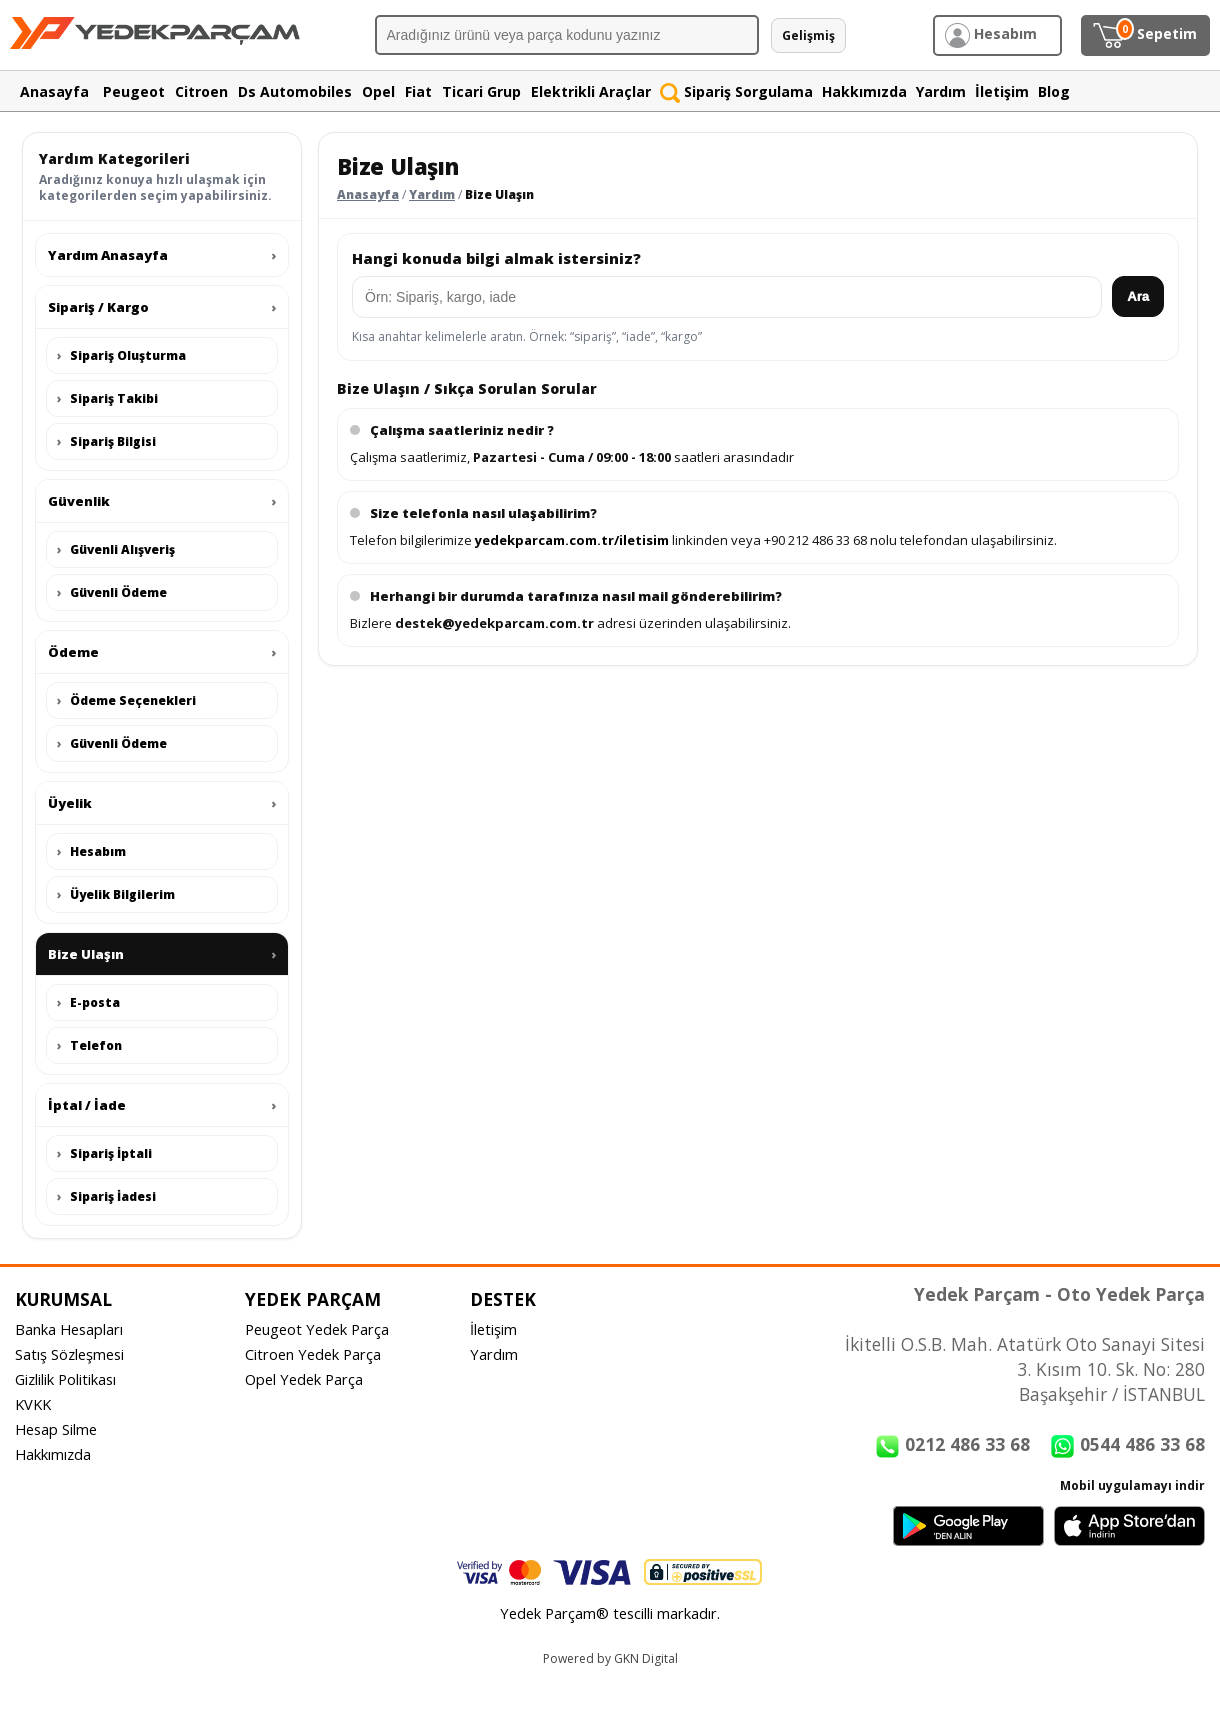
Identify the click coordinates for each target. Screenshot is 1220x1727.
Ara (1138, 296)
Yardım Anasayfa (162, 255)
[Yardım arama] (727, 297)
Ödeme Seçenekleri (126, 700)
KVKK (33, 1404)
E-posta (88, 1002)
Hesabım (91, 851)
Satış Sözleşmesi (69, 1354)
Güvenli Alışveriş (116, 549)
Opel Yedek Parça (304, 1379)
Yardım (432, 194)
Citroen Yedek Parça (313, 1354)
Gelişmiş (808, 35)
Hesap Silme (56, 1429)
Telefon (89, 1045)
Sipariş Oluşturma (121, 355)
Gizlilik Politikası (65, 1379)
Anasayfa (368, 194)
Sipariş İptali (104, 1153)
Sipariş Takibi (107, 398)
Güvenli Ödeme (112, 592)
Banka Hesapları (69, 1329)
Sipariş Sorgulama (736, 91)
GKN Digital (646, 1658)
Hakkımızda (53, 1454)
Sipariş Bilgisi (106, 441)
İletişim (493, 1329)
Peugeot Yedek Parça (317, 1329)
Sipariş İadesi (106, 1196)
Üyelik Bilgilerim (116, 894)
